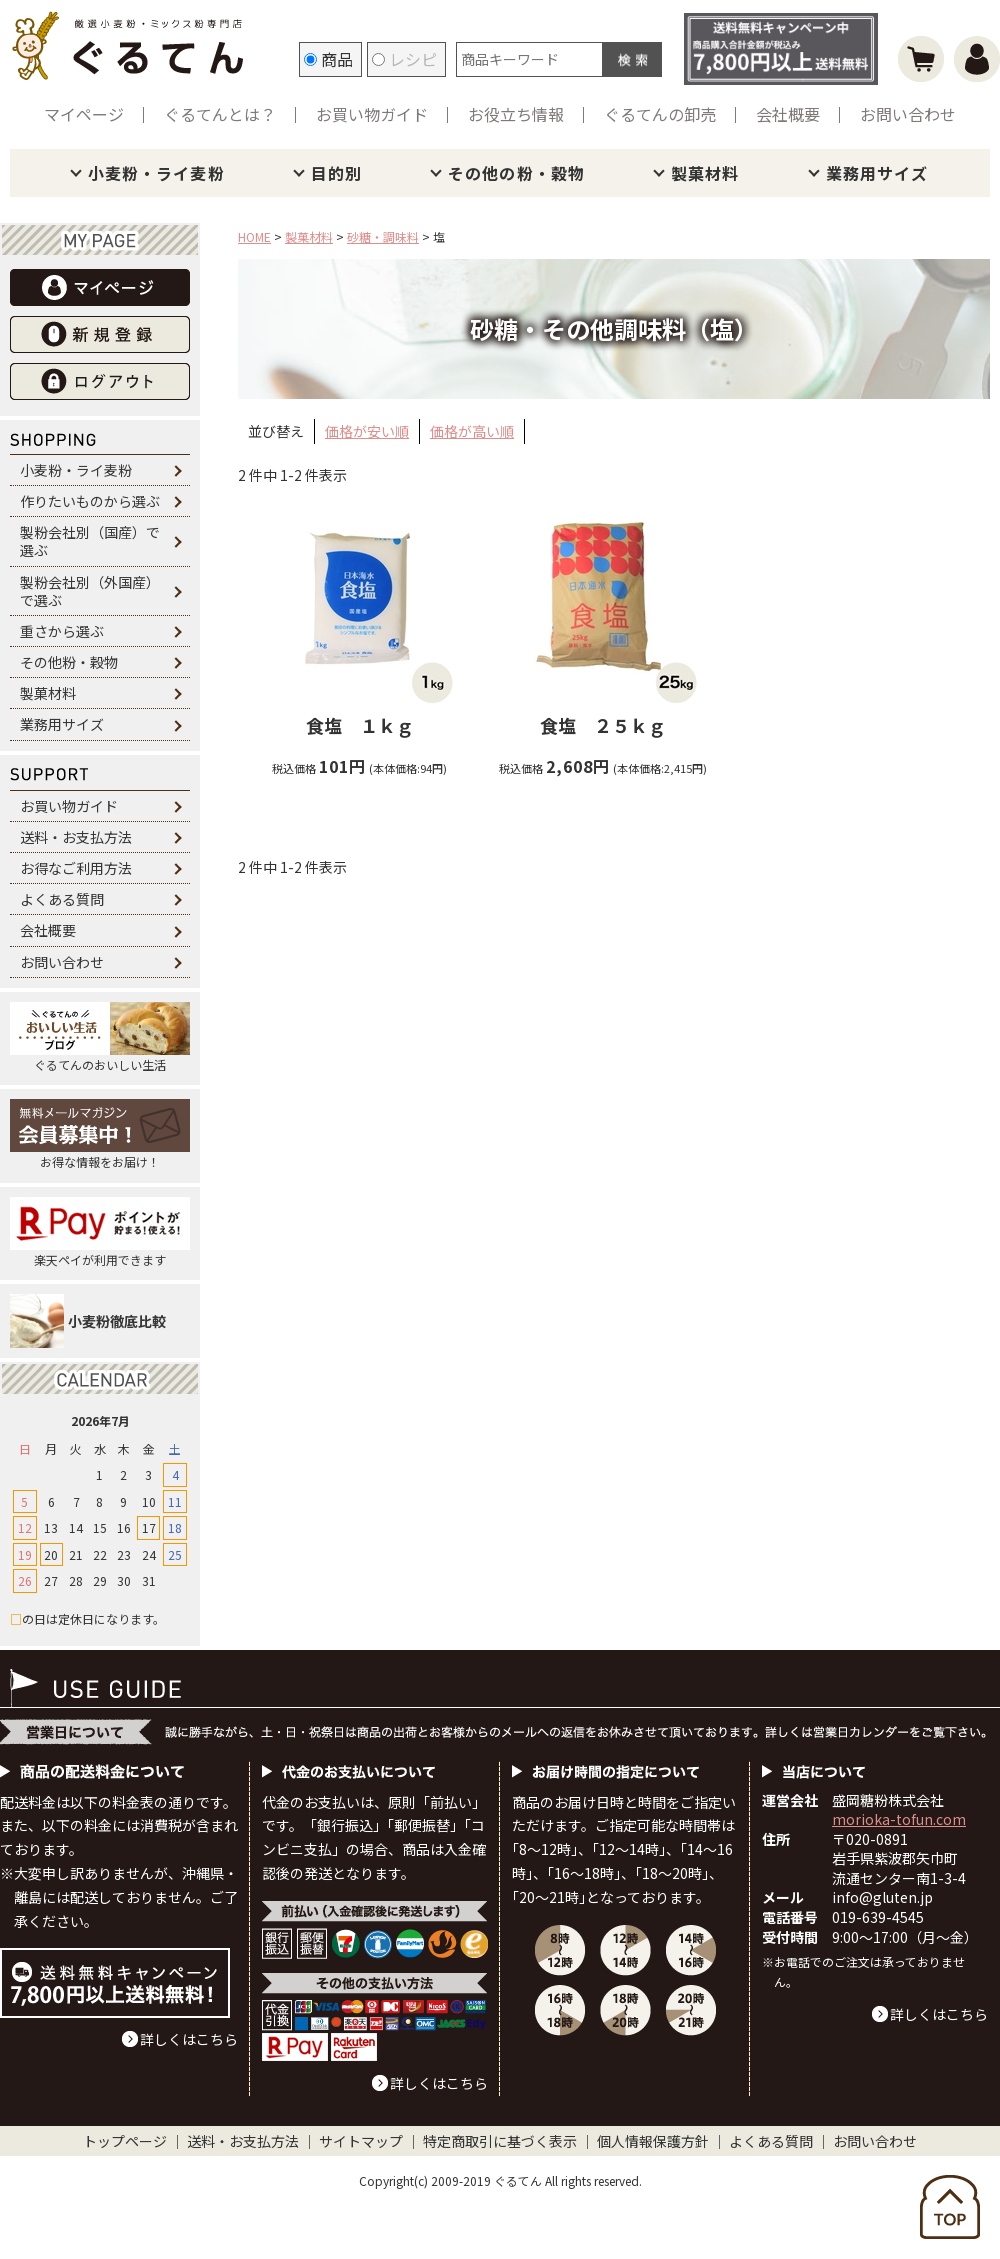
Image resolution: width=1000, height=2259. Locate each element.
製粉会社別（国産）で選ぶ (90, 541)
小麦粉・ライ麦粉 (156, 173)
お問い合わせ (908, 114)
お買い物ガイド (372, 114)
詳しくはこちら (189, 2039)
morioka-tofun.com (899, 1819)
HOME (254, 236)
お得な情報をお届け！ (100, 1134)
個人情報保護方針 (653, 2141)
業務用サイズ (877, 173)
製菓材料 (705, 173)
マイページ (84, 114)
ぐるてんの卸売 (660, 114)
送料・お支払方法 (76, 837)
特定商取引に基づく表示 (500, 2141)
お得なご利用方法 (76, 868)
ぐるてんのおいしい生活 (100, 1037)
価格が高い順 (472, 431)
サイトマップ (361, 2141)
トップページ (125, 2141)
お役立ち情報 (516, 114)
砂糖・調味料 (383, 236)
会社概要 (788, 114)
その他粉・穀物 (69, 662)
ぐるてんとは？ (220, 114)
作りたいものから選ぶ (90, 501)
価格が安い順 (367, 431)
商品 (328, 59)
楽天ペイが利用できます (100, 1232)
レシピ (404, 59)
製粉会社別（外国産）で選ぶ (90, 591)
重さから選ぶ (62, 631)
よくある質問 (62, 899)
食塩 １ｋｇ (360, 725)
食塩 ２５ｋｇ (603, 725)
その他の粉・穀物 (516, 173)
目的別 (336, 173)
